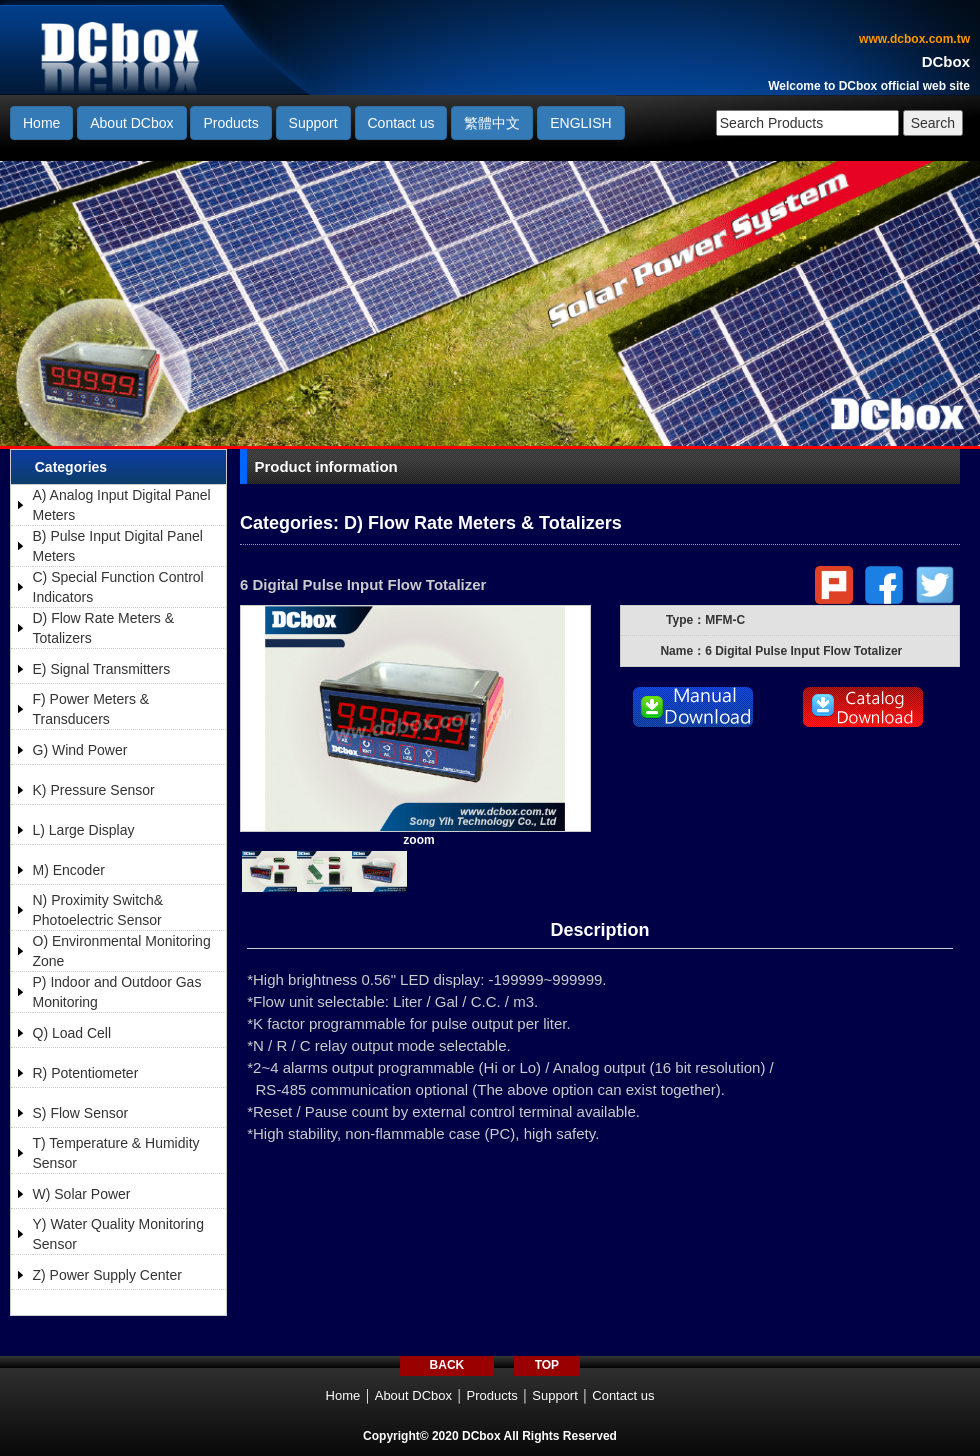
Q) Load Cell (72, 1033)
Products (230, 123)
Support (313, 123)
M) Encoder (69, 870)
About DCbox (131, 123)
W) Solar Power (82, 1194)
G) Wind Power (80, 750)
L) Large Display (84, 830)
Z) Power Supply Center (107, 1275)
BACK (447, 1365)
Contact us (401, 123)
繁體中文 (492, 123)
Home (41, 123)
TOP (547, 1365)
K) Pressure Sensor (94, 790)
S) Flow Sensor (81, 1113)
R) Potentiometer (86, 1073)
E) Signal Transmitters (102, 669)
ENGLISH (580, 123)
